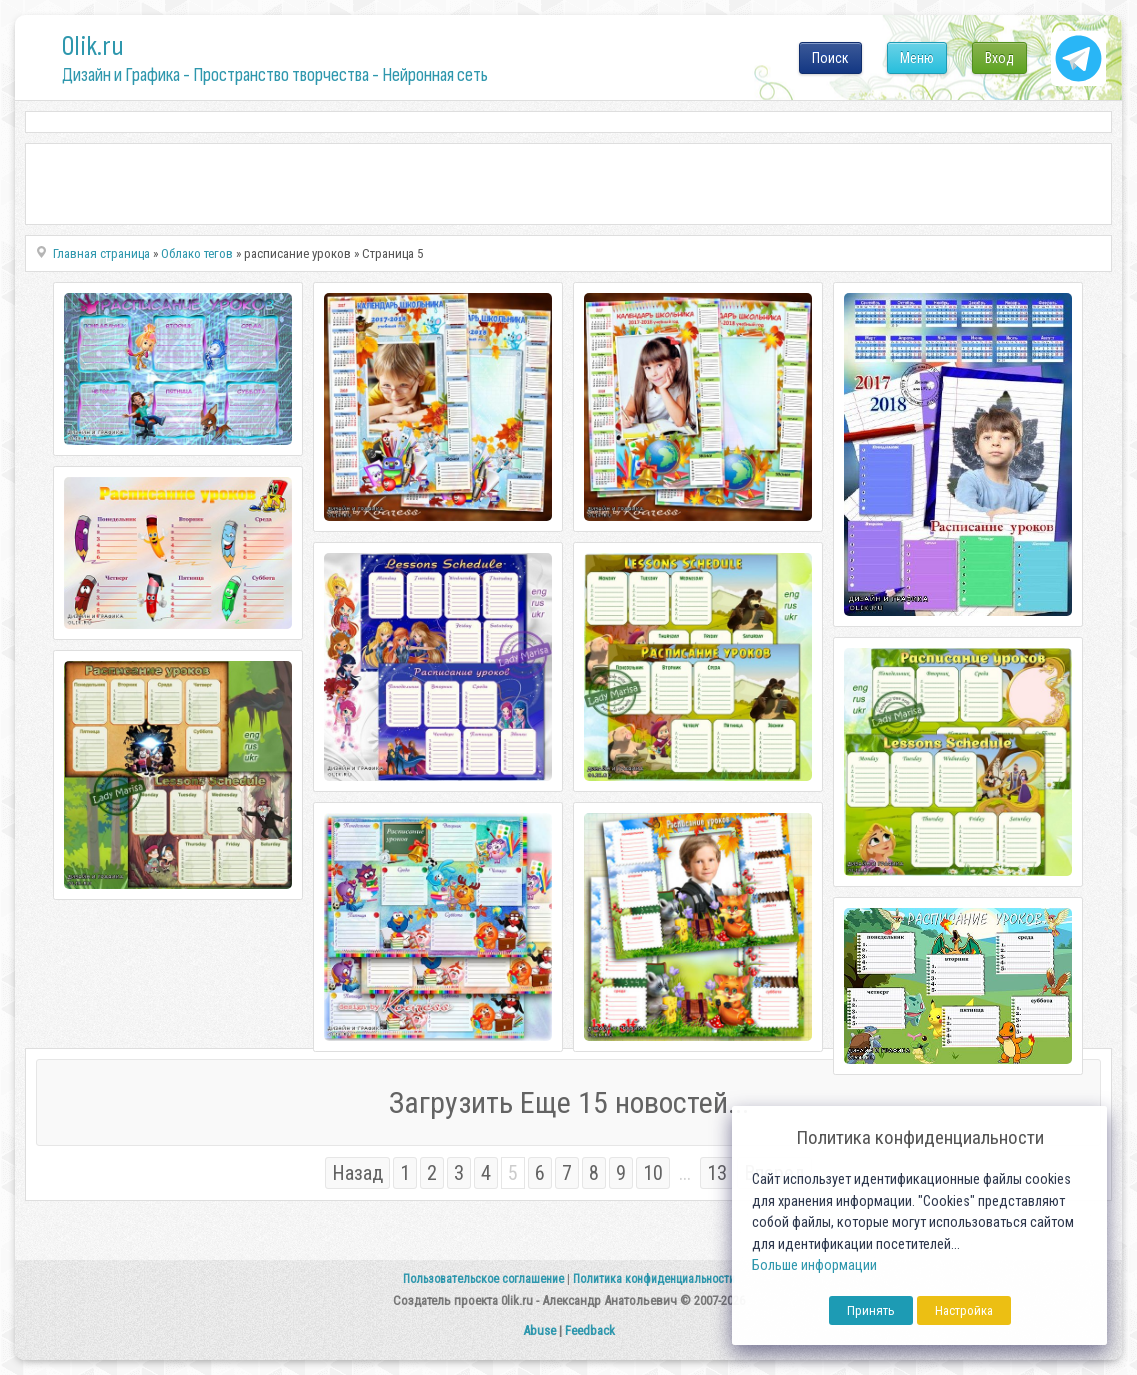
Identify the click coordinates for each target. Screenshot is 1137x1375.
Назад (357, 1173)
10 (653, 1173)
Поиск (830, 58)
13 (717, 1173)
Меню (917, 58)
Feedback (590, 1330)
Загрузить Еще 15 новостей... (569, 1102)
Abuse (539, 1330)
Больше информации (814, 1265)
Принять (871, 1310)
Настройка (964, 1310)
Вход (999, 58)
